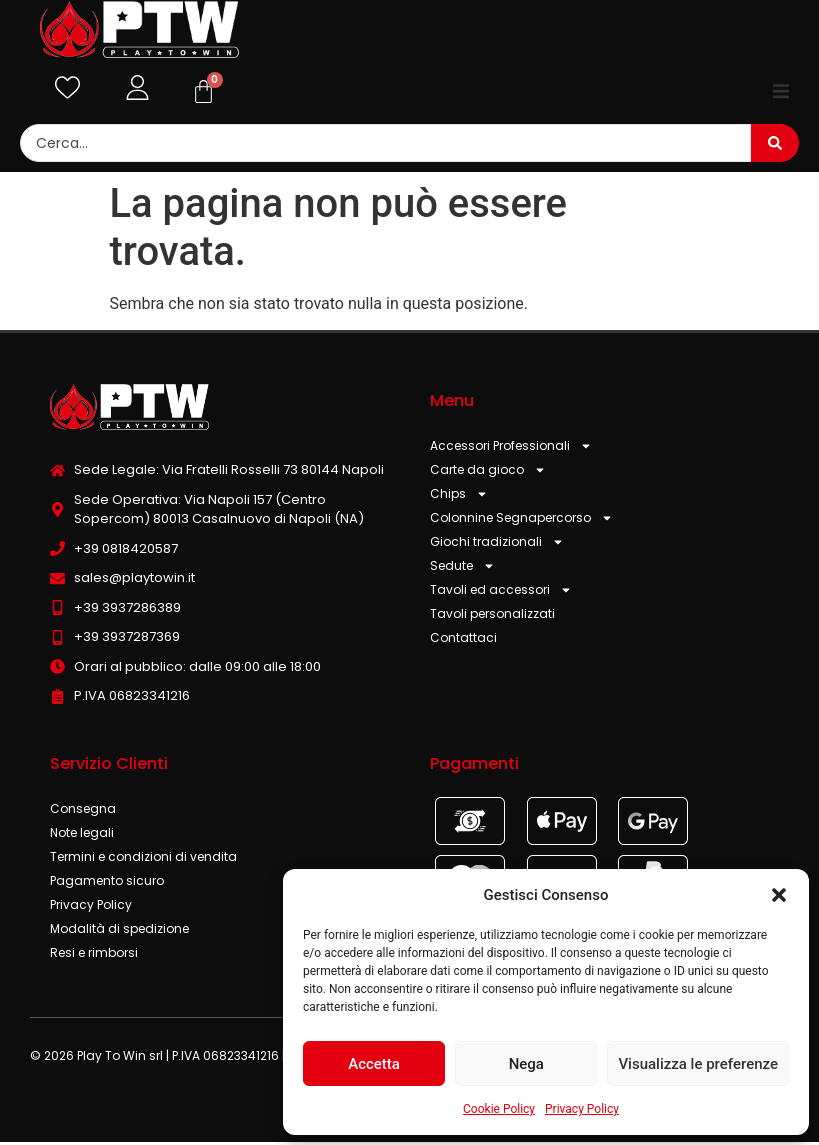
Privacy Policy (582, 1109)
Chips (459, 498)
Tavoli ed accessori (501, 594)
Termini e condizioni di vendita (143, 859)
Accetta (374, 1064)
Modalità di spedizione (119, 931)
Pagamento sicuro (107, 883)
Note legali (82, 835)
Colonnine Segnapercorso (521, 522)
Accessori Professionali (511, 450)
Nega (526, 1064)
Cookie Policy (499, 1109)
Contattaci (463, 641)
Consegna (83, 811)
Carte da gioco (488, 474)
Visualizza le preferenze (698, 1064)
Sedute (462, 570)
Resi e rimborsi (94, 955)
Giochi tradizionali (497, 546)
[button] (779, 895)
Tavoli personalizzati (492, 617)
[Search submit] (775, 147)
